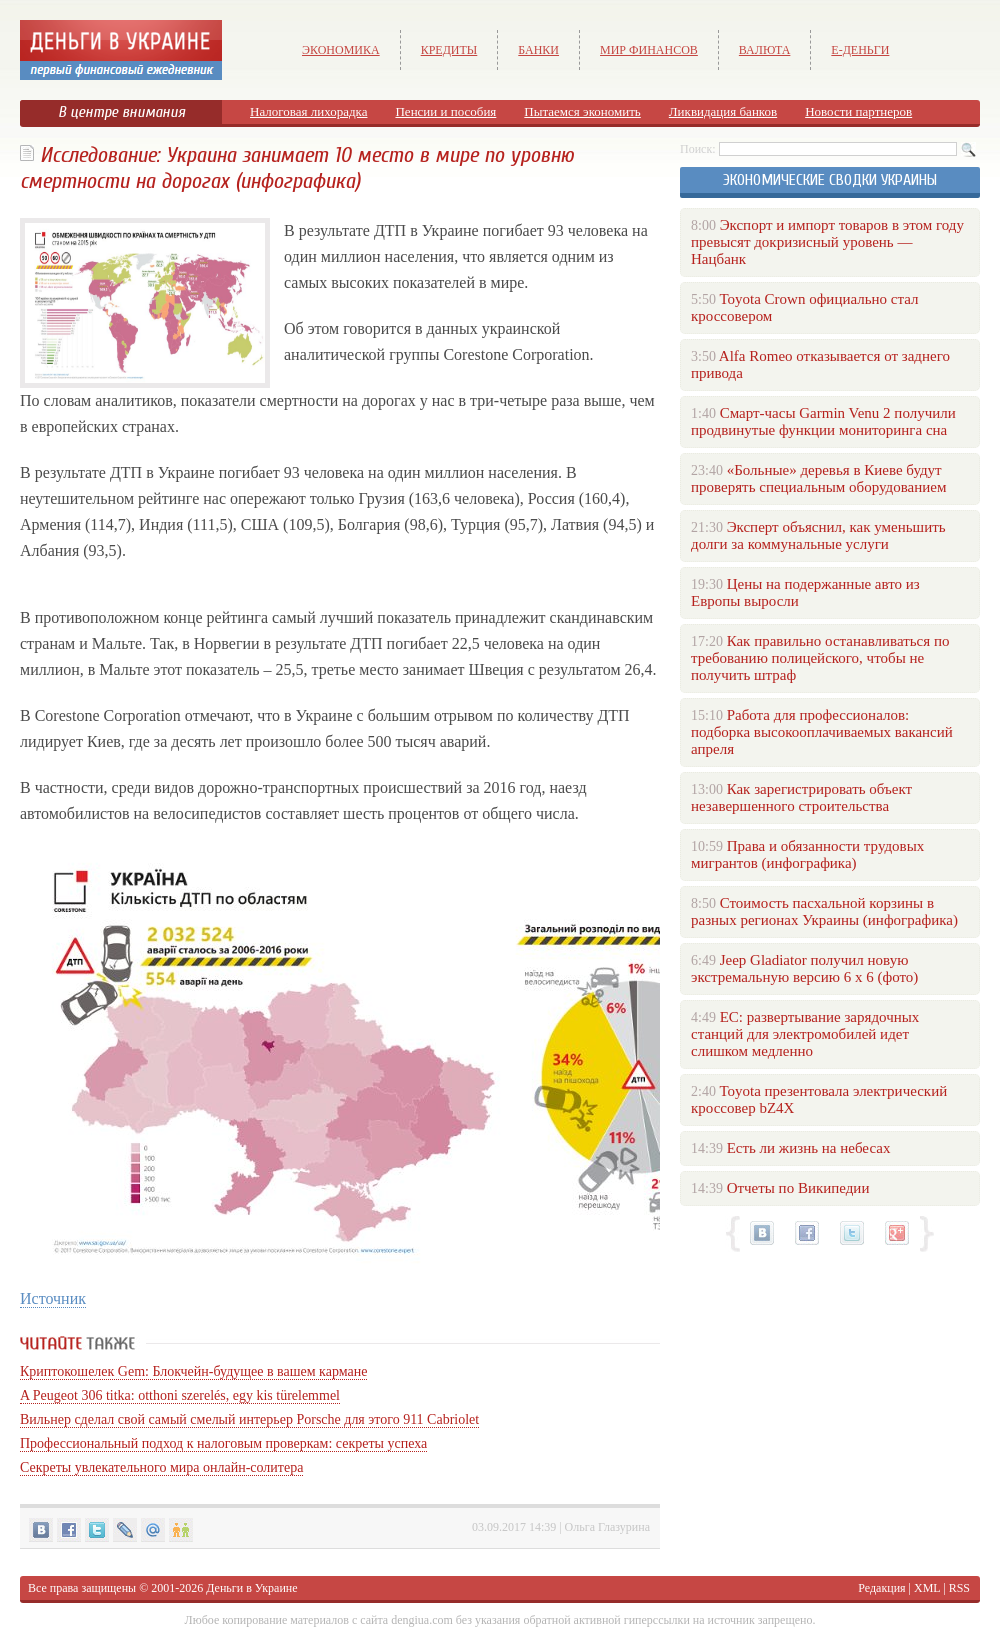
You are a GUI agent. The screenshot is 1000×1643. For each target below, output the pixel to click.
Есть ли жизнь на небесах (809, 1148)
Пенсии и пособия (445, 111)
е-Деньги (860, 50)
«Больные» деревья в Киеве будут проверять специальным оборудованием (818, 478)
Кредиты (449, 50)
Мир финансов (649, 50)
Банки (538, 50)
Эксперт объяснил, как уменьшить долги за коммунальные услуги (818, 535)
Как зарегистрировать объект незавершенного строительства (801, 797)
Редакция (881, 1588)
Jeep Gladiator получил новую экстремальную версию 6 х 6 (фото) (804, 968)
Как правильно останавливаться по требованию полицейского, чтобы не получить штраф (820, 658)
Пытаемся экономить (582, 111)
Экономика (341, 50)
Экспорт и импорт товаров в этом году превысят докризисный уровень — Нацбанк (827, 242)
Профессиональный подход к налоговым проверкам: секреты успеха (223, 1443)
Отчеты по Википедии (798, 1188)
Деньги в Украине (251, 1588)
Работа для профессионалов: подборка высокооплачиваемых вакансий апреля (822, 732)
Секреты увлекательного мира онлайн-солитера (161, 1467)
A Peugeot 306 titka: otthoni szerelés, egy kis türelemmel (180, 1395)
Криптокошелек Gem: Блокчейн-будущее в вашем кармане (193, 1371)
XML (927, 1588)
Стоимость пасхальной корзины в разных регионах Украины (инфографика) (824, 911)
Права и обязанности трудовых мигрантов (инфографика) (807, 854)
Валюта (765, 50)
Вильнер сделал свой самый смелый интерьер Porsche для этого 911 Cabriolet (249, 1419)
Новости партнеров (858, 111)
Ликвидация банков (723, 111)
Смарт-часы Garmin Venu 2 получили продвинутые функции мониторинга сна (823, 421)
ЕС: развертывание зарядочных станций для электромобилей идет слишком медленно (805, 1034)
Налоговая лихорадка (308, 111)
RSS (959, 1588)
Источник (53, 1298)
